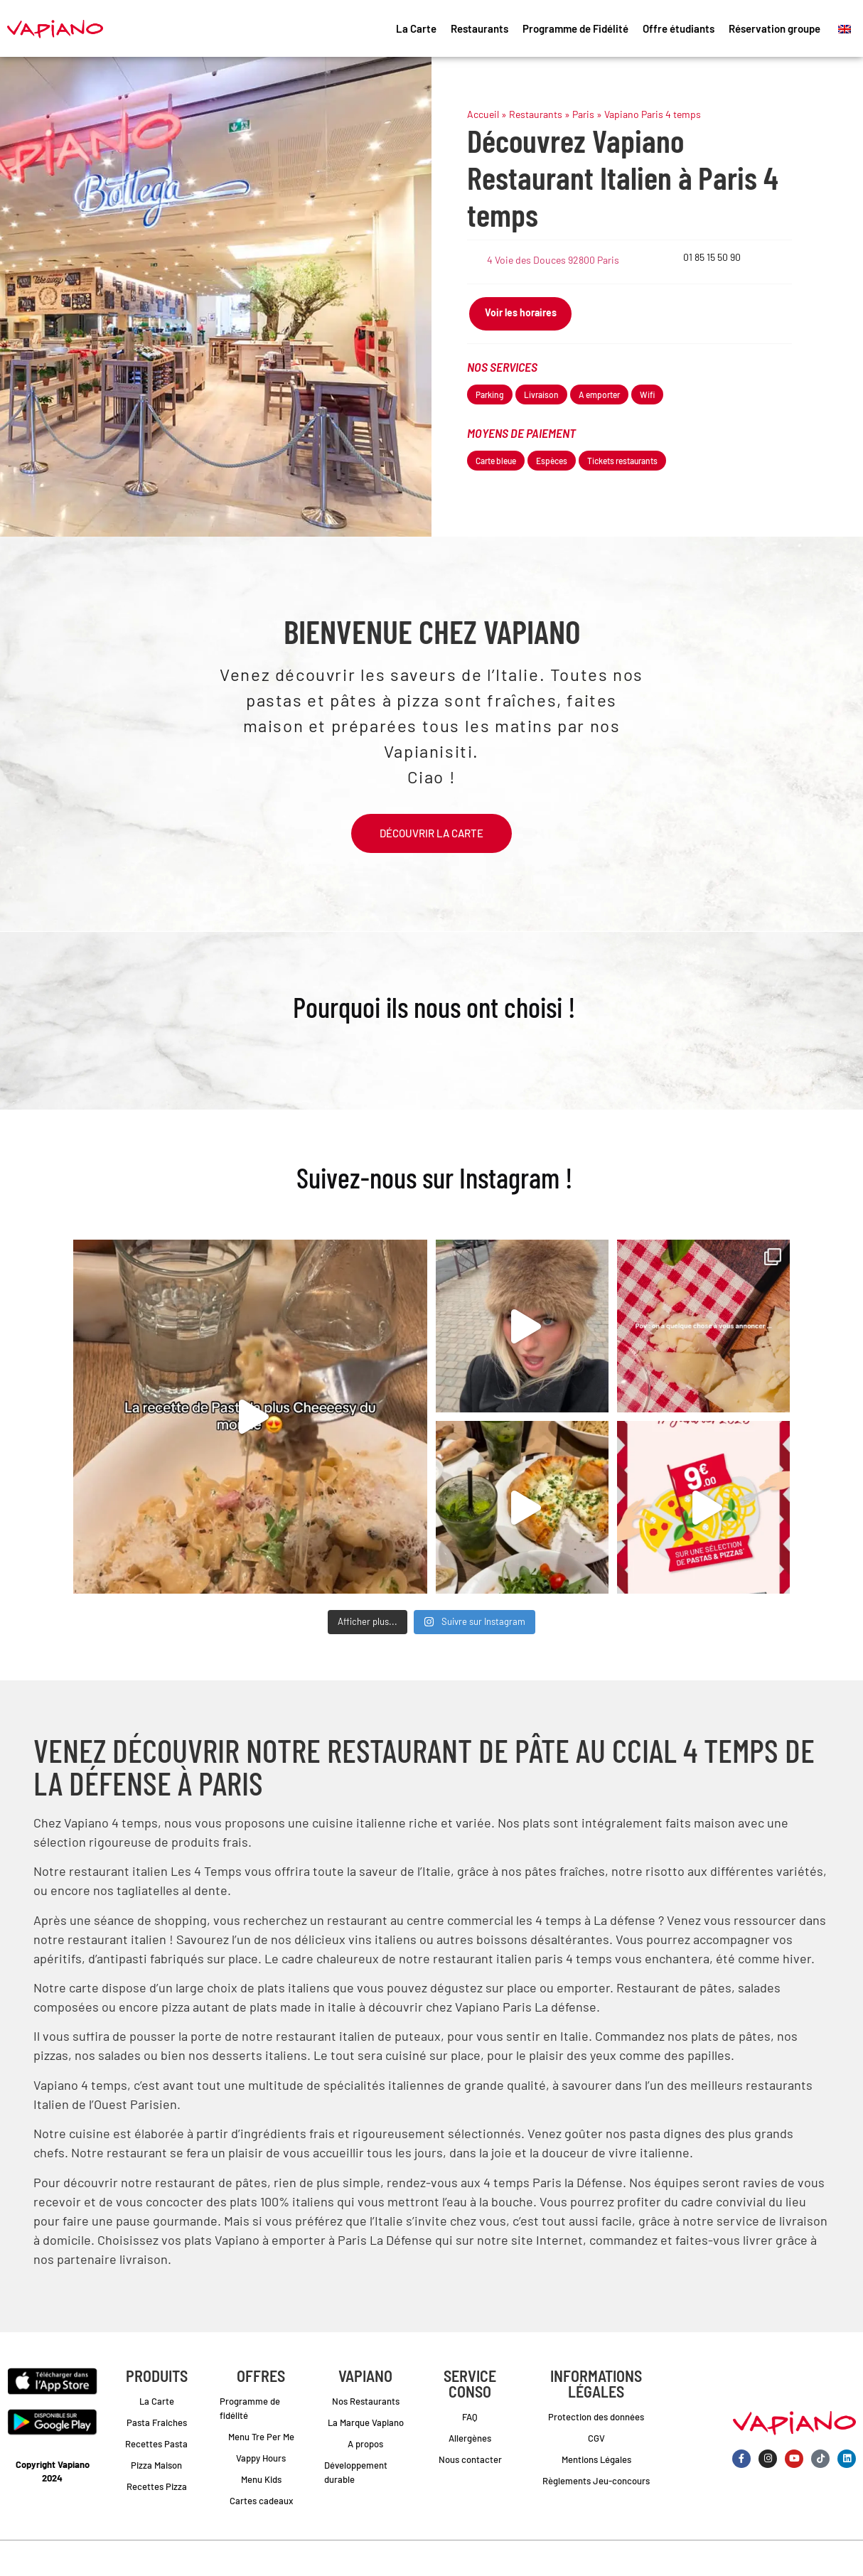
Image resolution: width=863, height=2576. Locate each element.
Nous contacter (470, 2459)
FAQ (470, 2416)
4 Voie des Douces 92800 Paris (553, 260)
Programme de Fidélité (575, 28)
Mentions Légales (596, 2459)
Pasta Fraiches (157, 2422)
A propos (365, 2443)
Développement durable (355, 2472)
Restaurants (479, 28)
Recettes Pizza (157, 2486)
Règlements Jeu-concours (596, 2480)
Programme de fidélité (250, 2408)
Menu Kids (261, 2479)
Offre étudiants (678, 28)
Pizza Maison (156, 2465)
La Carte (416, 28)
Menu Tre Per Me (261, 2436)
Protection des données (596, 2416)
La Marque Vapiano (366, 2422)
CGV (596, 2438)
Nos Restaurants (366, 2401)
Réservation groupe (774, 28)
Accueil (483, 114)
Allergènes (470, 2438)
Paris (583, 114)
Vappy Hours (261, 2458)
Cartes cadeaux (261, 2500)
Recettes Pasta (156, 2443)
